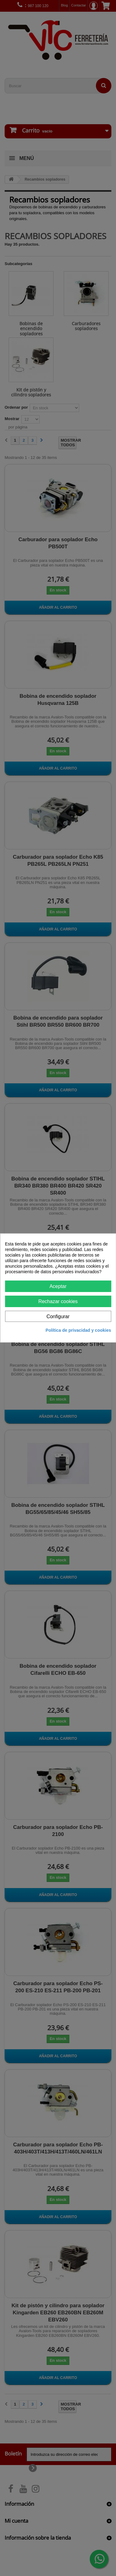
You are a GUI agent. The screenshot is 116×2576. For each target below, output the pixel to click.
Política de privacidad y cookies (78, 1330)
